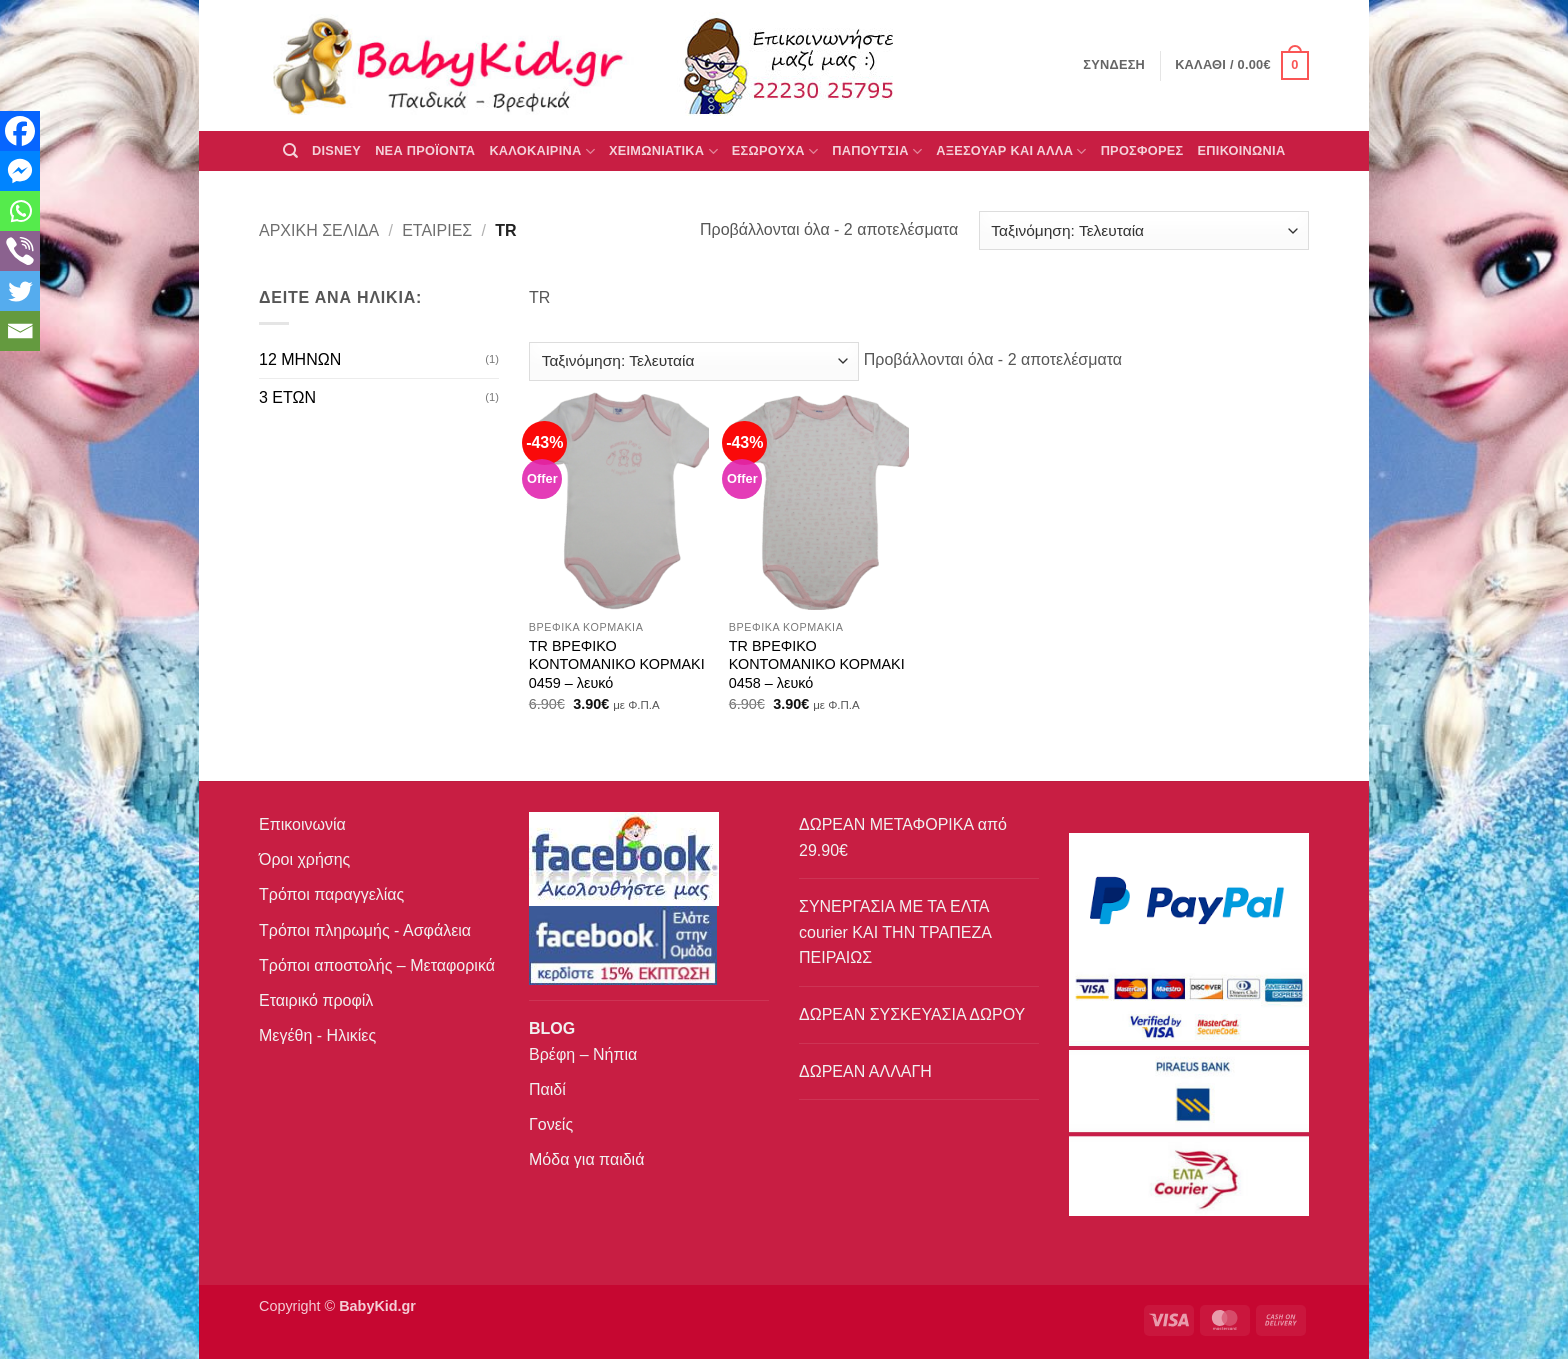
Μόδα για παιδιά (586, 1159)
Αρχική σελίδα (319, 230)
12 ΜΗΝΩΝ (300, 359)
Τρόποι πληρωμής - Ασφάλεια (365, 930)
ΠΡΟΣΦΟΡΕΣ (1142, 150)
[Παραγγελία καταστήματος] (1144, 230)
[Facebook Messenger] (20, 171)
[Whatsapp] (20, 211)
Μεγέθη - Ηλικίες (317, 1035)
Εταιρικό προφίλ (316, 1000)
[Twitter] (20, 291)
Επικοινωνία (302, 824)
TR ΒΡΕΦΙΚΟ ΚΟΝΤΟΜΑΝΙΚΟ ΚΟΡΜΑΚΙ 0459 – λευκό (617, 664)
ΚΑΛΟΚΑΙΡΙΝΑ (542, 151)
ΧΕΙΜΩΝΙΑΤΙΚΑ (663, 151)
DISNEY (336, 150)
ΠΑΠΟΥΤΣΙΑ (877, 151)
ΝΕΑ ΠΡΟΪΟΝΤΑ (425, 150)
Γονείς (551, 1124)
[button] (1242, 66)
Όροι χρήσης (304, 859)
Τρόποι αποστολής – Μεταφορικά (377, 965)
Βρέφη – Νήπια (583, 1054)
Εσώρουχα (775, 151)
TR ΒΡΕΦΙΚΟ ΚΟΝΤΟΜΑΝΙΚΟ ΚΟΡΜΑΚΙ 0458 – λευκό (817, 664)
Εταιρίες (437, 230)
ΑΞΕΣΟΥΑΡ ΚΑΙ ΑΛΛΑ (1011, 151)
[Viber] (20, 251)
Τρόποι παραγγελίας (331, 894)
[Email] (20, 331)
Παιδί (547, 1089)
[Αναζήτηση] (290, 151)
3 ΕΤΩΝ (287, 397)
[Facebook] (20, 131)
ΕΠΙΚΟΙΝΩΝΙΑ (1242, 150)
